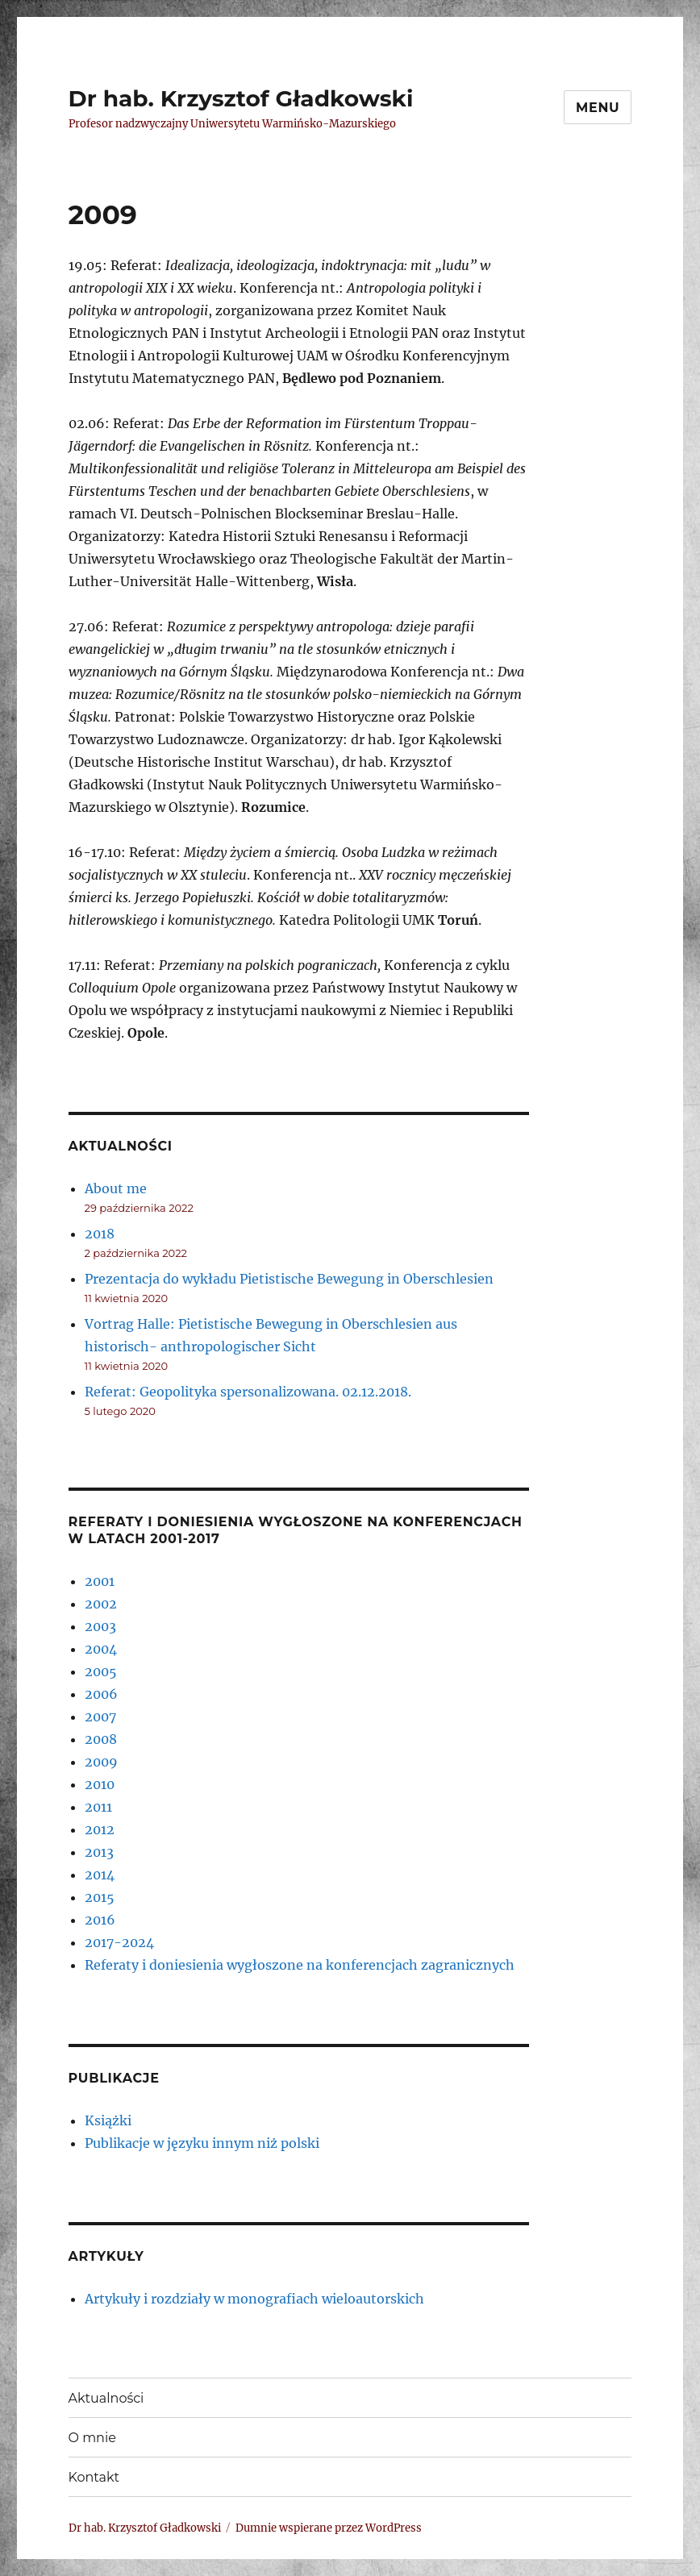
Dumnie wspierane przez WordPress (328, 2528)
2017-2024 (119, 1942)
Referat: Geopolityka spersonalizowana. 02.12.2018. (248, 1392)
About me (116, 1188)
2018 (100, 1234)
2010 (100, 1784)
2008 (101, 1739)
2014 (100, 1874)
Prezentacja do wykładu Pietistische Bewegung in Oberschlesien (289, 1279)
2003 (100, 1626)
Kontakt (94, 2477)
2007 (100, 1716)
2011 (98, 1807)
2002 (101, 1604)
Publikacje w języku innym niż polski (202, 2143)
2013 (99, 1852)
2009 (101, 1762)
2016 (100, 1920)
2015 (100, 1897)
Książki (108, 2120)
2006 (101, 1694)
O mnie (92, 2437)
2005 (101, 1671)
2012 (100, 1829)
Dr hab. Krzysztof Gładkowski (241, 98)
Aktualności (106, 2398)
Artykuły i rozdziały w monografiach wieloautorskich (254, 2299)
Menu (598, 107)
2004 (101, 1649)
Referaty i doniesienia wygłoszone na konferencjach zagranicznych (300, 1965)
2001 (100, 1581)
